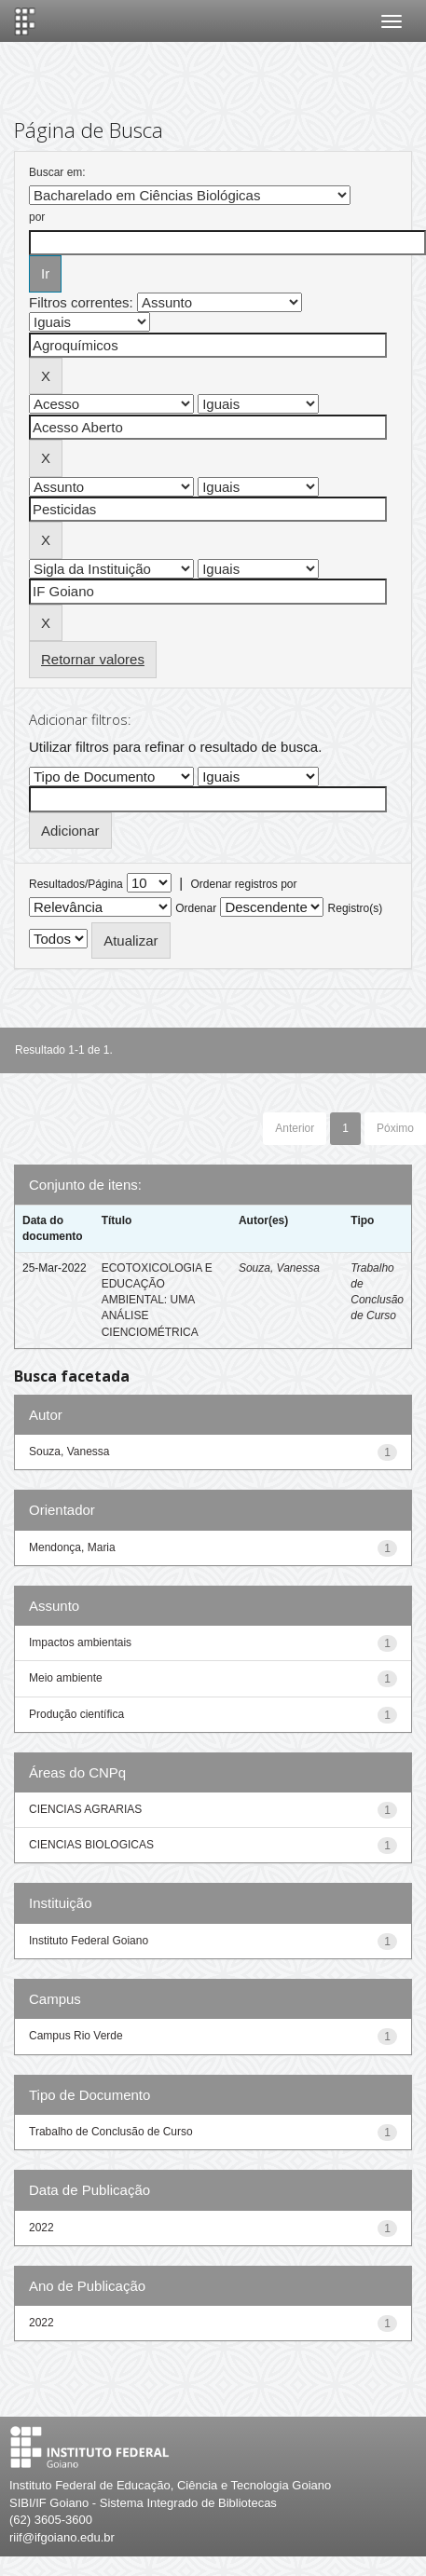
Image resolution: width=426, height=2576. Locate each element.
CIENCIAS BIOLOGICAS (91, 1844)
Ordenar (195, 908)
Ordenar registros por (243, 884)
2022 (41, 2227)
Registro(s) (355, 908)
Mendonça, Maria (72, 1547)
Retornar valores (92, 659)
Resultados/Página (76, 884)
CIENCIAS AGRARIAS (85, 1809)
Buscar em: (57, 172)
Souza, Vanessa (279, 1267)
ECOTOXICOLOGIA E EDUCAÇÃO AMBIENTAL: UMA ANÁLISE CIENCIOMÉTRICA (157, 1300)
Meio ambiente (66, 1677)
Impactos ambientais (80, 1642)
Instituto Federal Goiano (88, 1940)
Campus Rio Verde (76, 2035)
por (37, 217)
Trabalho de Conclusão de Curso (111, 2131)
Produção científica (76, 1714)
